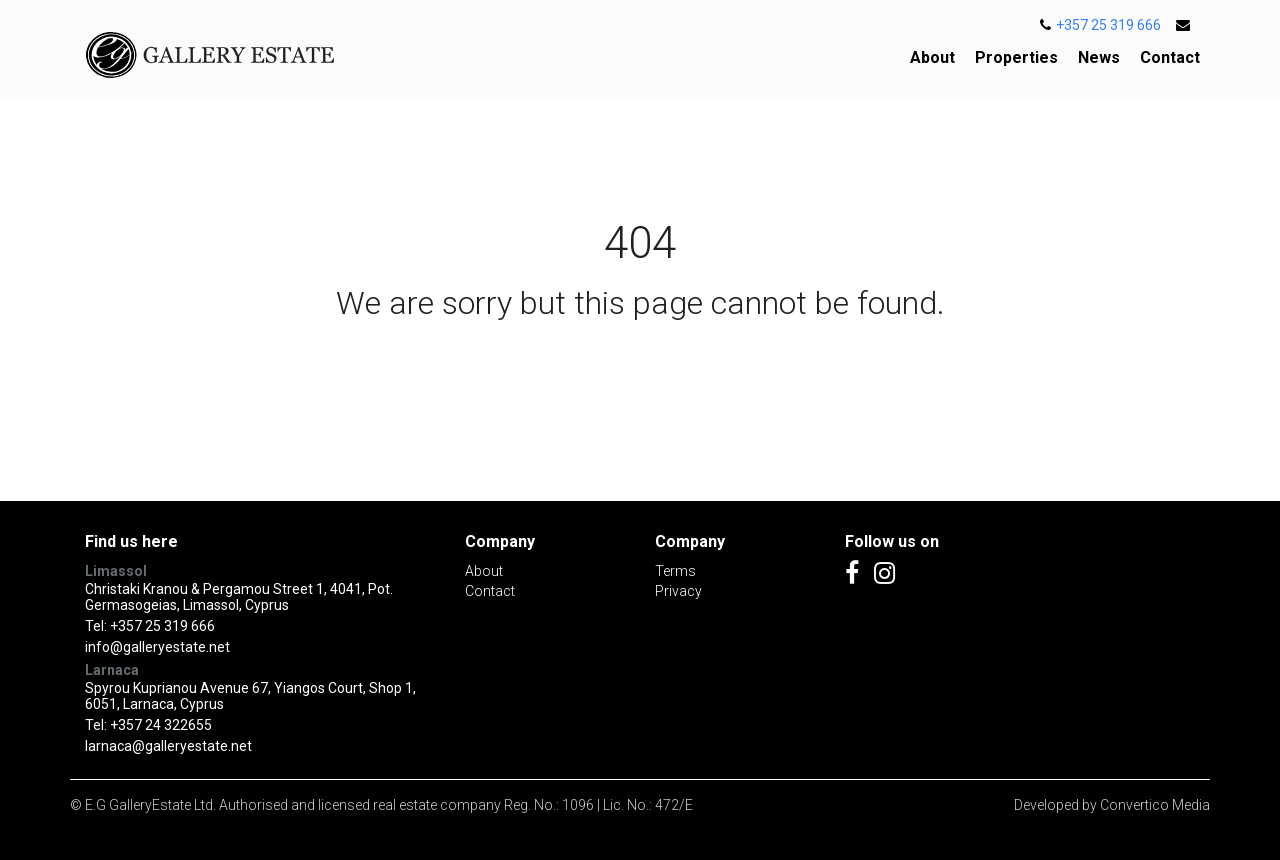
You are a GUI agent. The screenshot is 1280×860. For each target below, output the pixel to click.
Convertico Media (1155, 805)
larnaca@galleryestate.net (168, 746)
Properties (1016, 57)
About (932, 57)
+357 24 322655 (161, 725)
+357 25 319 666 (1100, 25)
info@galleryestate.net (157, 647)
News (1099, 57)
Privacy (678, 591)
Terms (675, 571)
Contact (1170, 57)
